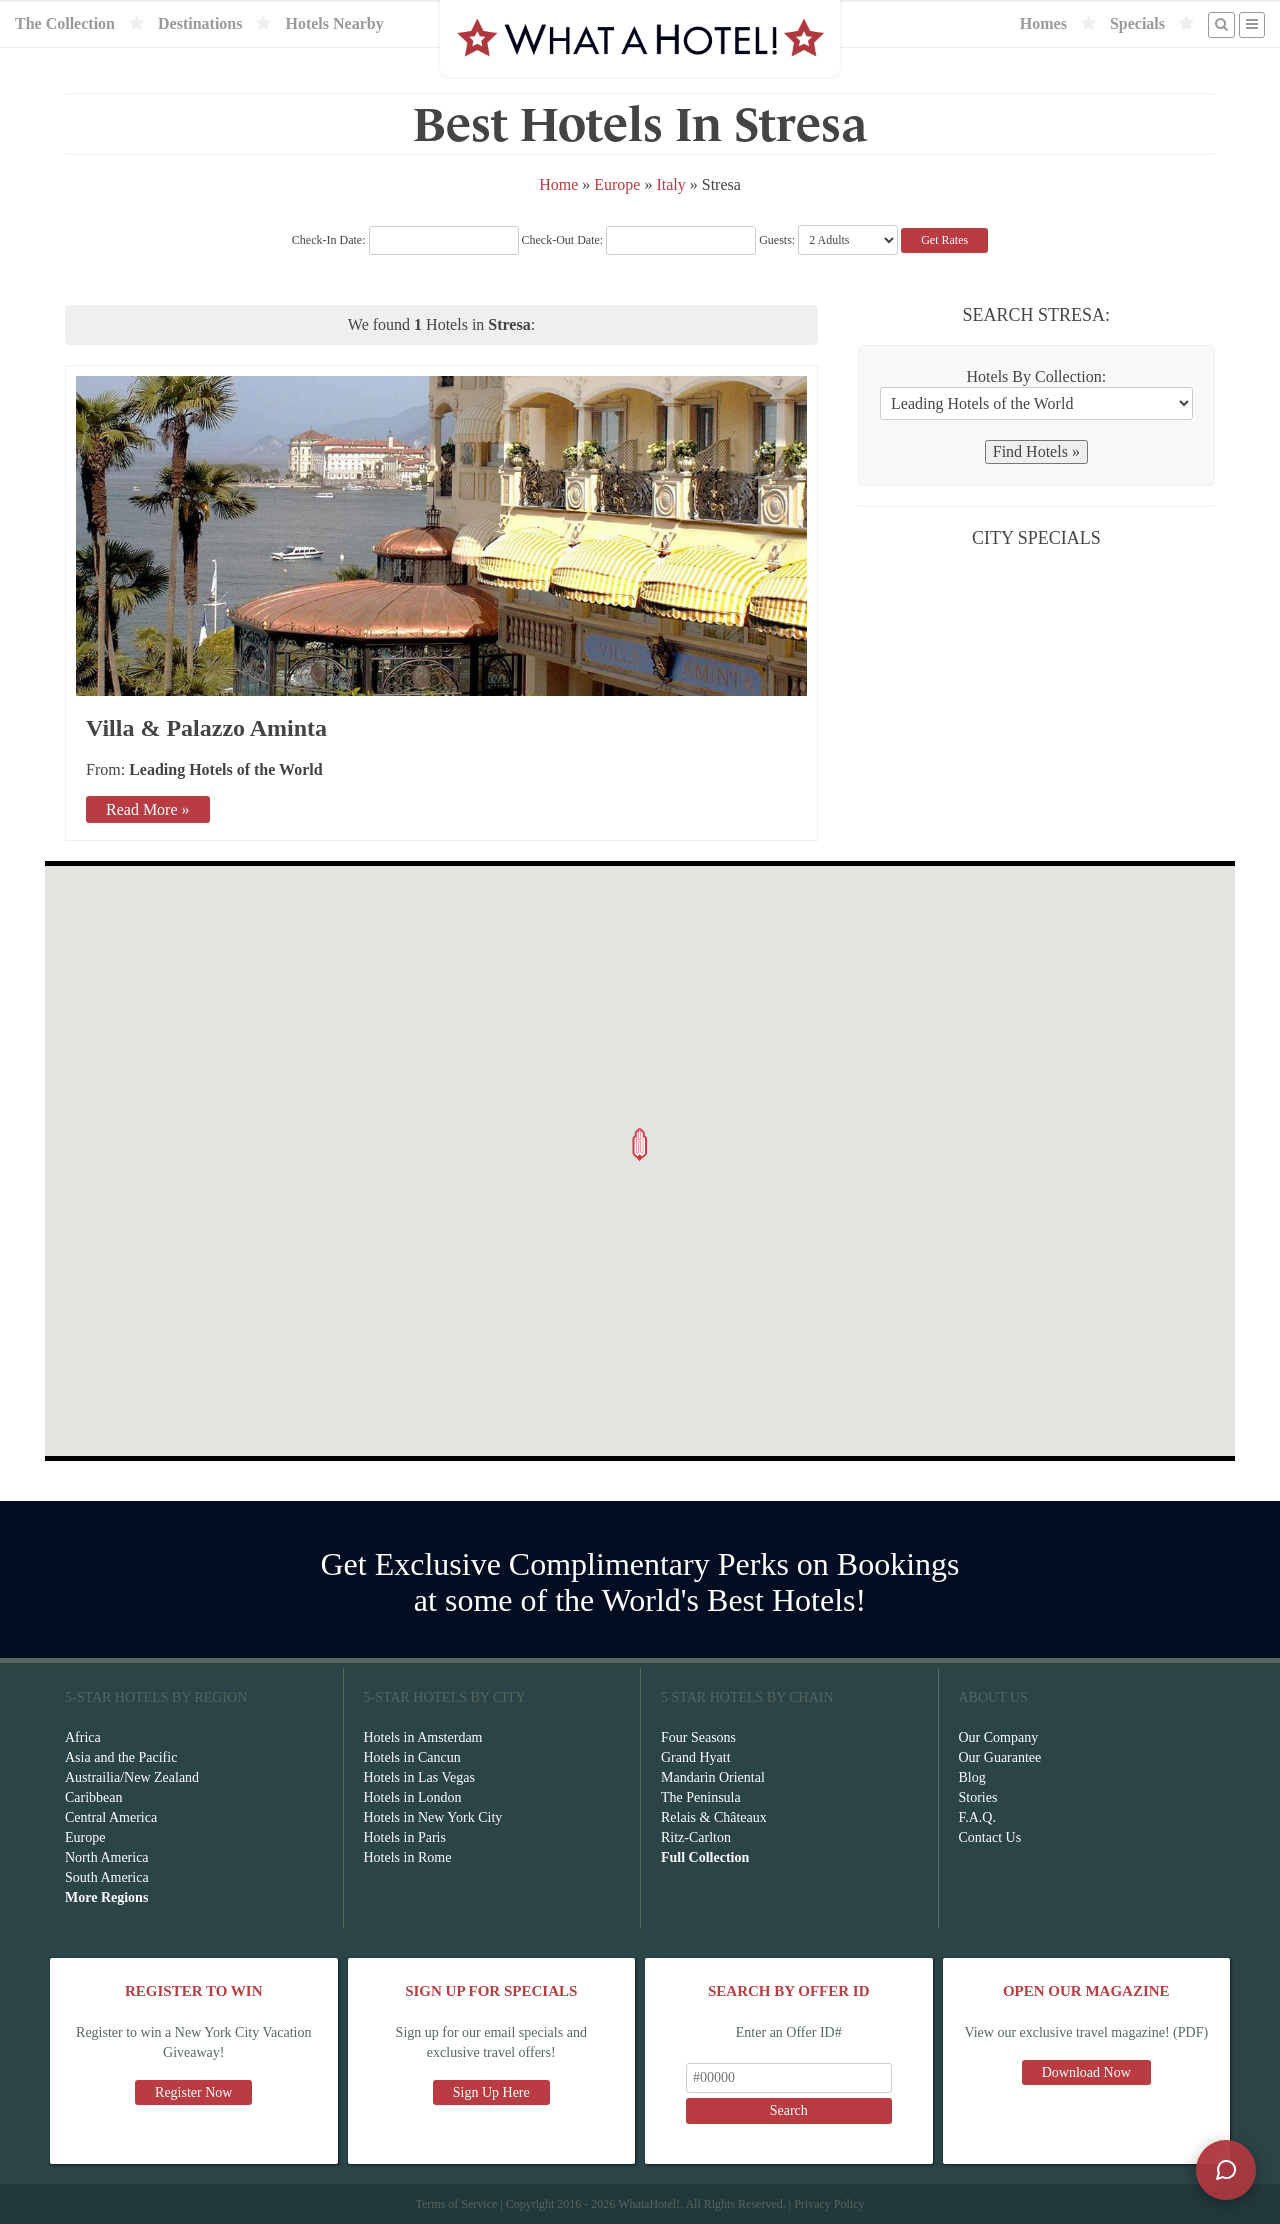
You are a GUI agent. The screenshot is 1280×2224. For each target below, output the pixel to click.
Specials (1137, 23)
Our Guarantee (1000, 1757)
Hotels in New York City (433, 1817)
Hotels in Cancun (412, 1757)
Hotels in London (413, 1797)
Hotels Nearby (334, 23)
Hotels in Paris (405, 1837)
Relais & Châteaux (714, 1817)
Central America (111, 1817)
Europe (617, 184)
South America (107, 1877)
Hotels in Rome (408, 1857)
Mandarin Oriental (713, 1777)
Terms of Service (456, 2204)
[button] (640, 1144)
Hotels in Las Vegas (419, 1777)
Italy (670, 184)
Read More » (148, 809)
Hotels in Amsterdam (423, 1737)
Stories (978, 1797)
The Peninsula (701, 1797)
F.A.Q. (977, 1817)
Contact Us (990, 1837)
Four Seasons (698, 1737)
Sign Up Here (491, 2092)
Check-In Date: (405, 240)
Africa (83, 1737)
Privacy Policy (829, 2204)
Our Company (999, 1737)
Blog (972, 1777)
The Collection (65, 23)
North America (107, 1857)
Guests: (777, 240)
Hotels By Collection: (1037, 376)
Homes (1043, 23)
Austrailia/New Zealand (132, 1777)
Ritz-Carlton (696, 1837)
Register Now (193, 2092)
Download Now (1086, 2072)
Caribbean (94, 1797)
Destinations (200, 23)
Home (558, 184)
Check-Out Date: (639, 240)
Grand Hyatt (696, 1757)
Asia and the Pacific (121, 1757)
